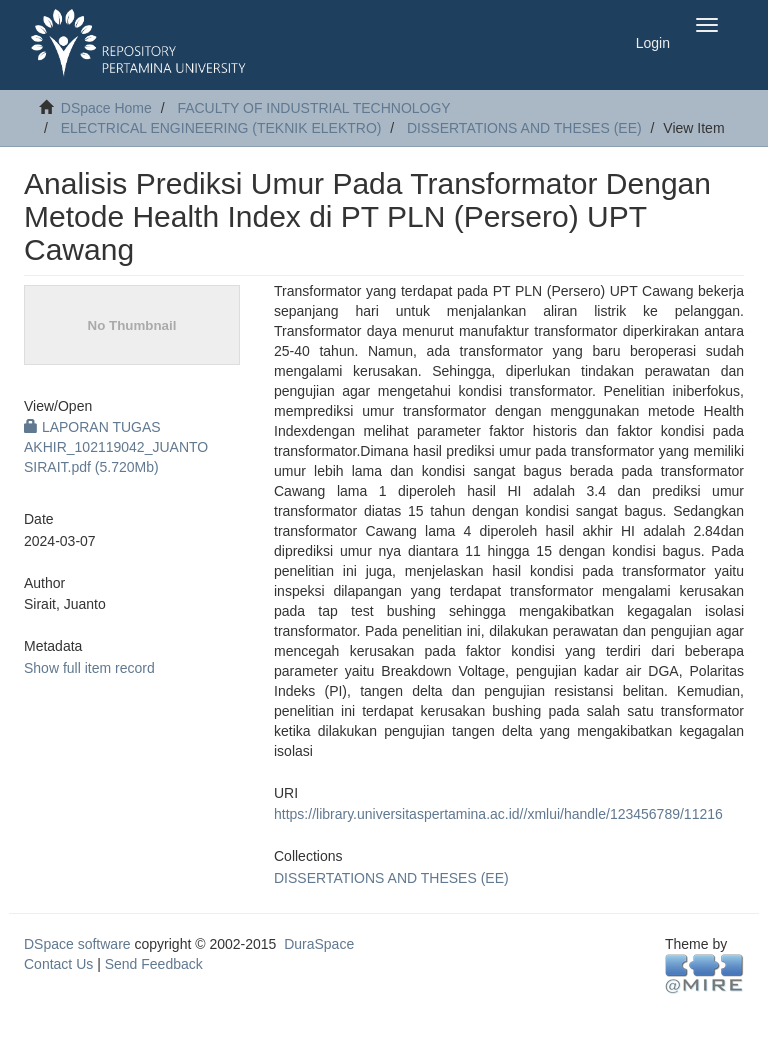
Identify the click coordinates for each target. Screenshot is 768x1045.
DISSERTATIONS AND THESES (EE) (524, 128)
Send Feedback (154, 964)
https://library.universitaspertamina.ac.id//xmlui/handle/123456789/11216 (498, 814)
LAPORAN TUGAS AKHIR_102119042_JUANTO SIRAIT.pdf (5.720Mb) (116, 447)
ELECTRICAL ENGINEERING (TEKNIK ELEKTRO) (221, 128)
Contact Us (58, 964)
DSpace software (77, 944)
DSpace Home (106, 108)
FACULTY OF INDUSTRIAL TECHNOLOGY (313, 108)
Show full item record (89, 668)
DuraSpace (319, 944)
